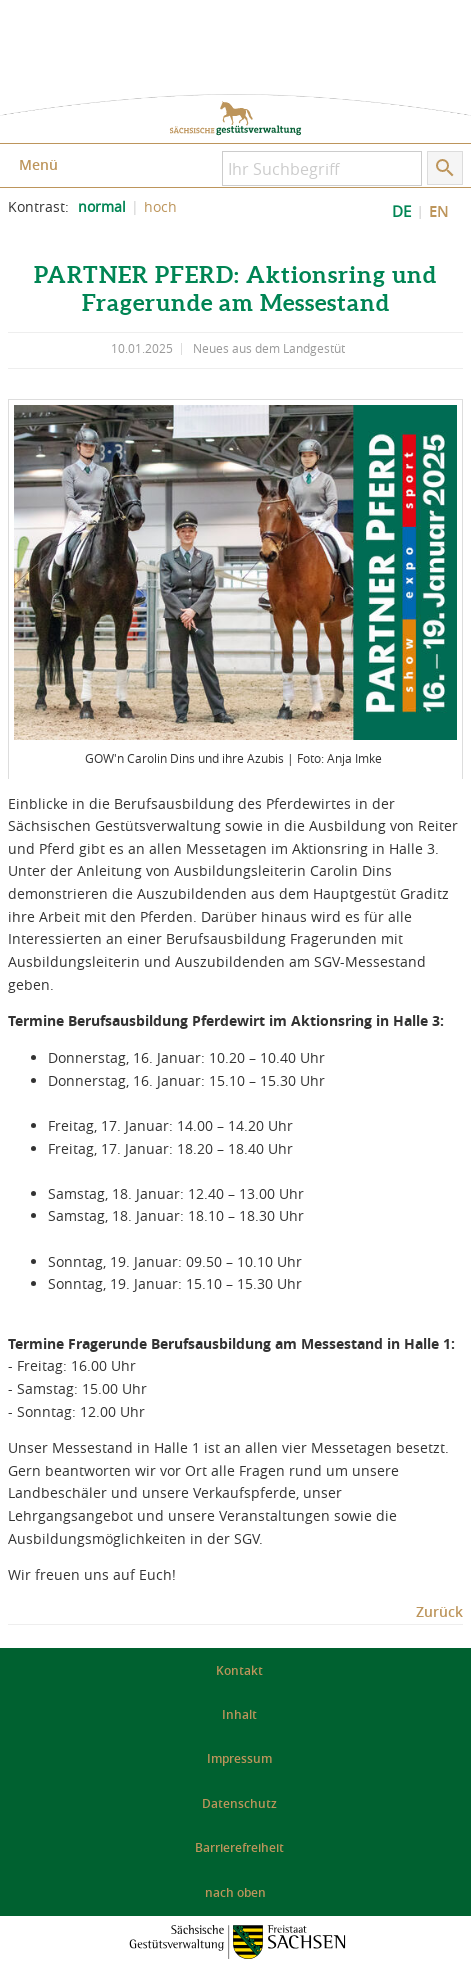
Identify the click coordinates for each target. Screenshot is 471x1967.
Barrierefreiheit (239, 1847)
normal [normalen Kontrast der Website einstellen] (102, 207)
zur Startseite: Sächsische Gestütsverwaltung (235, 118)
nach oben (235, 1892)
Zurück (439, 1611)
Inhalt (239, 1714)
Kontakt (239, 1670)
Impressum (239, 1758)
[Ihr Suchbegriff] (322, 168)
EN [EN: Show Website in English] (439, 211)
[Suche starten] (445, 168)
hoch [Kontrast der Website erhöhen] (160, 207)
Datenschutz (239, 1803)
